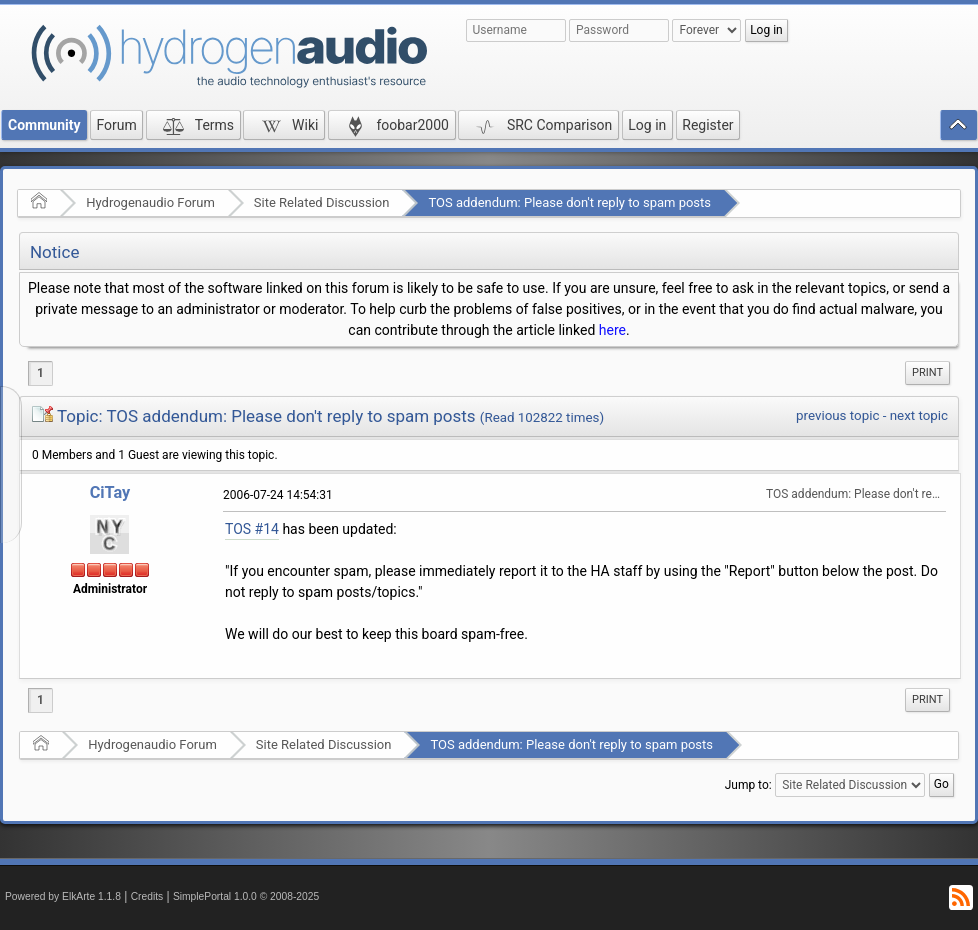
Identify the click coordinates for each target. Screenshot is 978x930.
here (612, 330)
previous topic (837, 415)
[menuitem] (927, 373)
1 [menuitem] (40, 373)
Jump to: (748, 785)
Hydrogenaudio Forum (150, 202)
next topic (919, 415)
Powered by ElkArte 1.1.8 (63, 896)
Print (927, 372)
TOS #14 (252, 529)
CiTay (110, 492)
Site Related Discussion (322, 202)
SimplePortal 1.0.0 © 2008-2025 (246, 896)
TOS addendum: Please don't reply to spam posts (569, 202)
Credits (147, 896)
